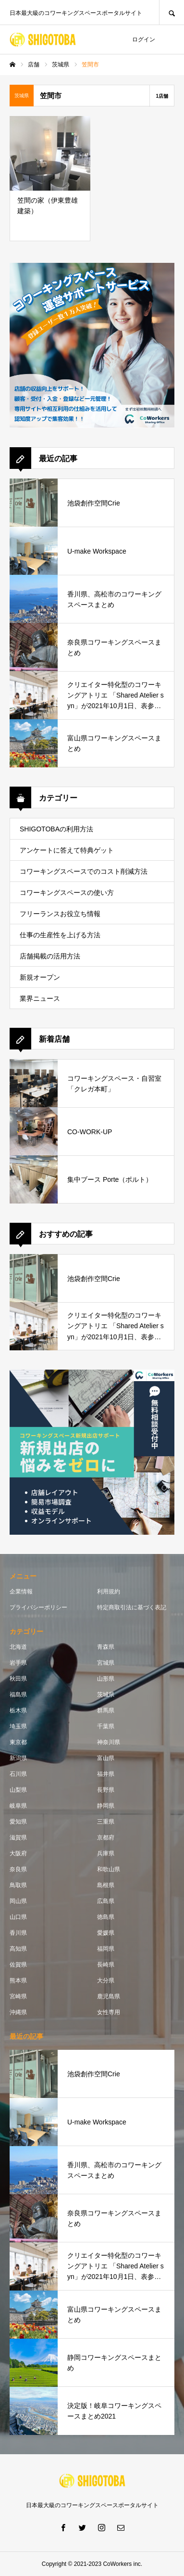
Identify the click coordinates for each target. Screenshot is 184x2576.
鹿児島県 (108, 1996)
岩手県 (18, 1662)
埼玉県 (18, 1726)
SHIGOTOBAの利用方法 (56, 829)
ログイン (143, 39)
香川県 (18, 1932)
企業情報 (21, 1591)
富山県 (105, 1758)
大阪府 (18, 1853)
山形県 (105, 1678)
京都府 (105, 1837)
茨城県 (105, 1694)
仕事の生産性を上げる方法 (60, 935)
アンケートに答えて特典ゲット (67, 850)
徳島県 (105, 1917)
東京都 (18, 1742)
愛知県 (18, 1821)
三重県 (105, 1821)
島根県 (105, 1885)
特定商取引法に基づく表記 (131, 1607)
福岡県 (105, 1948)
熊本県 (18, 1980)
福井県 (105, 1774)
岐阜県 (18, 1805)
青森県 (105, 1647)
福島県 (18, 1694)
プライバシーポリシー (38, 1607)
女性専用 (108, 2012)
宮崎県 (18, 1996)
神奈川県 (108, 1742)
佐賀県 (18, 1964)
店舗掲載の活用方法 (50, 956)
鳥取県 (18, 1885)
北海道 (18, 1647)
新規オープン (40, 977)
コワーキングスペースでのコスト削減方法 (83, 871)
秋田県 (18, 1678)
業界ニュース (40, 998)
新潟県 (18, 1758)
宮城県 (105, 1662)
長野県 (105, 1789)
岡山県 (18, 1901)
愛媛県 (105, 1932)
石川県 (18, 1774)
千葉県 (105, 1726)
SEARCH (171, 12)
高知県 (18, 1948)
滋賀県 (18, 1837)
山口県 (18, 1917)
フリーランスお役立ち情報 (60, 914)
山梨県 (18, 1789)
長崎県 (105, 1964)
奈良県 (18, 1869)
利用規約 (108, 1591)
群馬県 (105, 1710)
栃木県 (18, 1710)
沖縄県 (18, 2012)
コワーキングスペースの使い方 (67, 892)
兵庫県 (105, 1853)
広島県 (105, 1901)
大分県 (105, 1980)
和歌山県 (108, 1869)
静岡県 (105, 1805)
